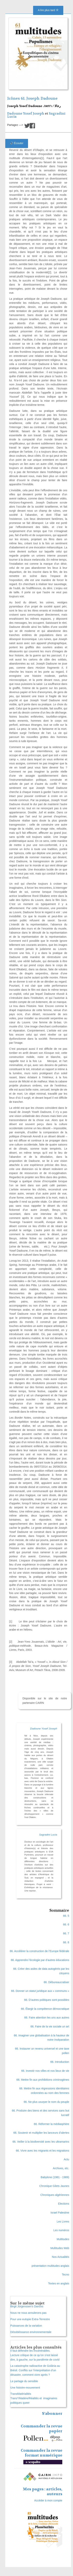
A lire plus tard (48, 10)
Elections (63, 2203)
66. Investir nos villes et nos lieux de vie (45, 2070)
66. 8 (66, 1942)
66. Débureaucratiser (56, 1982)
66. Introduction (59, 2061)
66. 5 (66, 1915)
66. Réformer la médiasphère (51, 2124)
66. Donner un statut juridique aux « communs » (40, 1990)
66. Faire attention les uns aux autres (46, 2017)
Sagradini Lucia (48, 1834)
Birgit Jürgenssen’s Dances (26, 2306)
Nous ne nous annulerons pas (28, 2312)
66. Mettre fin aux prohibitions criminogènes (42, 2079)
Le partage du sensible (24, 2381)
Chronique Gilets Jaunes (54, 2185)
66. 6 (66, 1924)
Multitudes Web (59, 2248)
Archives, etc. (61, 2168)
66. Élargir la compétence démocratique (45, 2008)
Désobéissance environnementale (30, 2332)
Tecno (65, 2274)
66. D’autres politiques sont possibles (46, 1999)
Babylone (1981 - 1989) (55, 2177)
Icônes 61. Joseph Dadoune (32, 98)
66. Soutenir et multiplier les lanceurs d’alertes (41, 2132)
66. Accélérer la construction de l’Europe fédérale (39, 1951)
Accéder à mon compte (48, 2500)
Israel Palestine (59, 2212)
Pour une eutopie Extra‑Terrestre (30, 2319)
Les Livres (63, 2221)
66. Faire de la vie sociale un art (50, 2026)
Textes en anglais (58, 2283)
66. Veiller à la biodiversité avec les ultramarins (40, 2141)
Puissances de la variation (26, 2325)
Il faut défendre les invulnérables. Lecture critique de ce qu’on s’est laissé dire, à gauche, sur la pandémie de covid (34, 2355)
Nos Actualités (60, 2256)
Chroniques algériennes (54, 2194)
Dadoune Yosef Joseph (25, 114)
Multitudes (63, 2239)
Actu (66, 2159)
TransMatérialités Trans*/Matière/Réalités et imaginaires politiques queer (33, 2398)
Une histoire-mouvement (25, 2387)
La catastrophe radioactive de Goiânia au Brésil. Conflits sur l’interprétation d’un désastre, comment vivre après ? (35, 2370)
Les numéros (61, 2230)
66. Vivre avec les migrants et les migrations (42, 2150)
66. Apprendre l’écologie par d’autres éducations (40, 1960)
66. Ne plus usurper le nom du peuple (46, 2101)
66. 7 (66, 1933)
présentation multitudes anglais (50, 2265)
